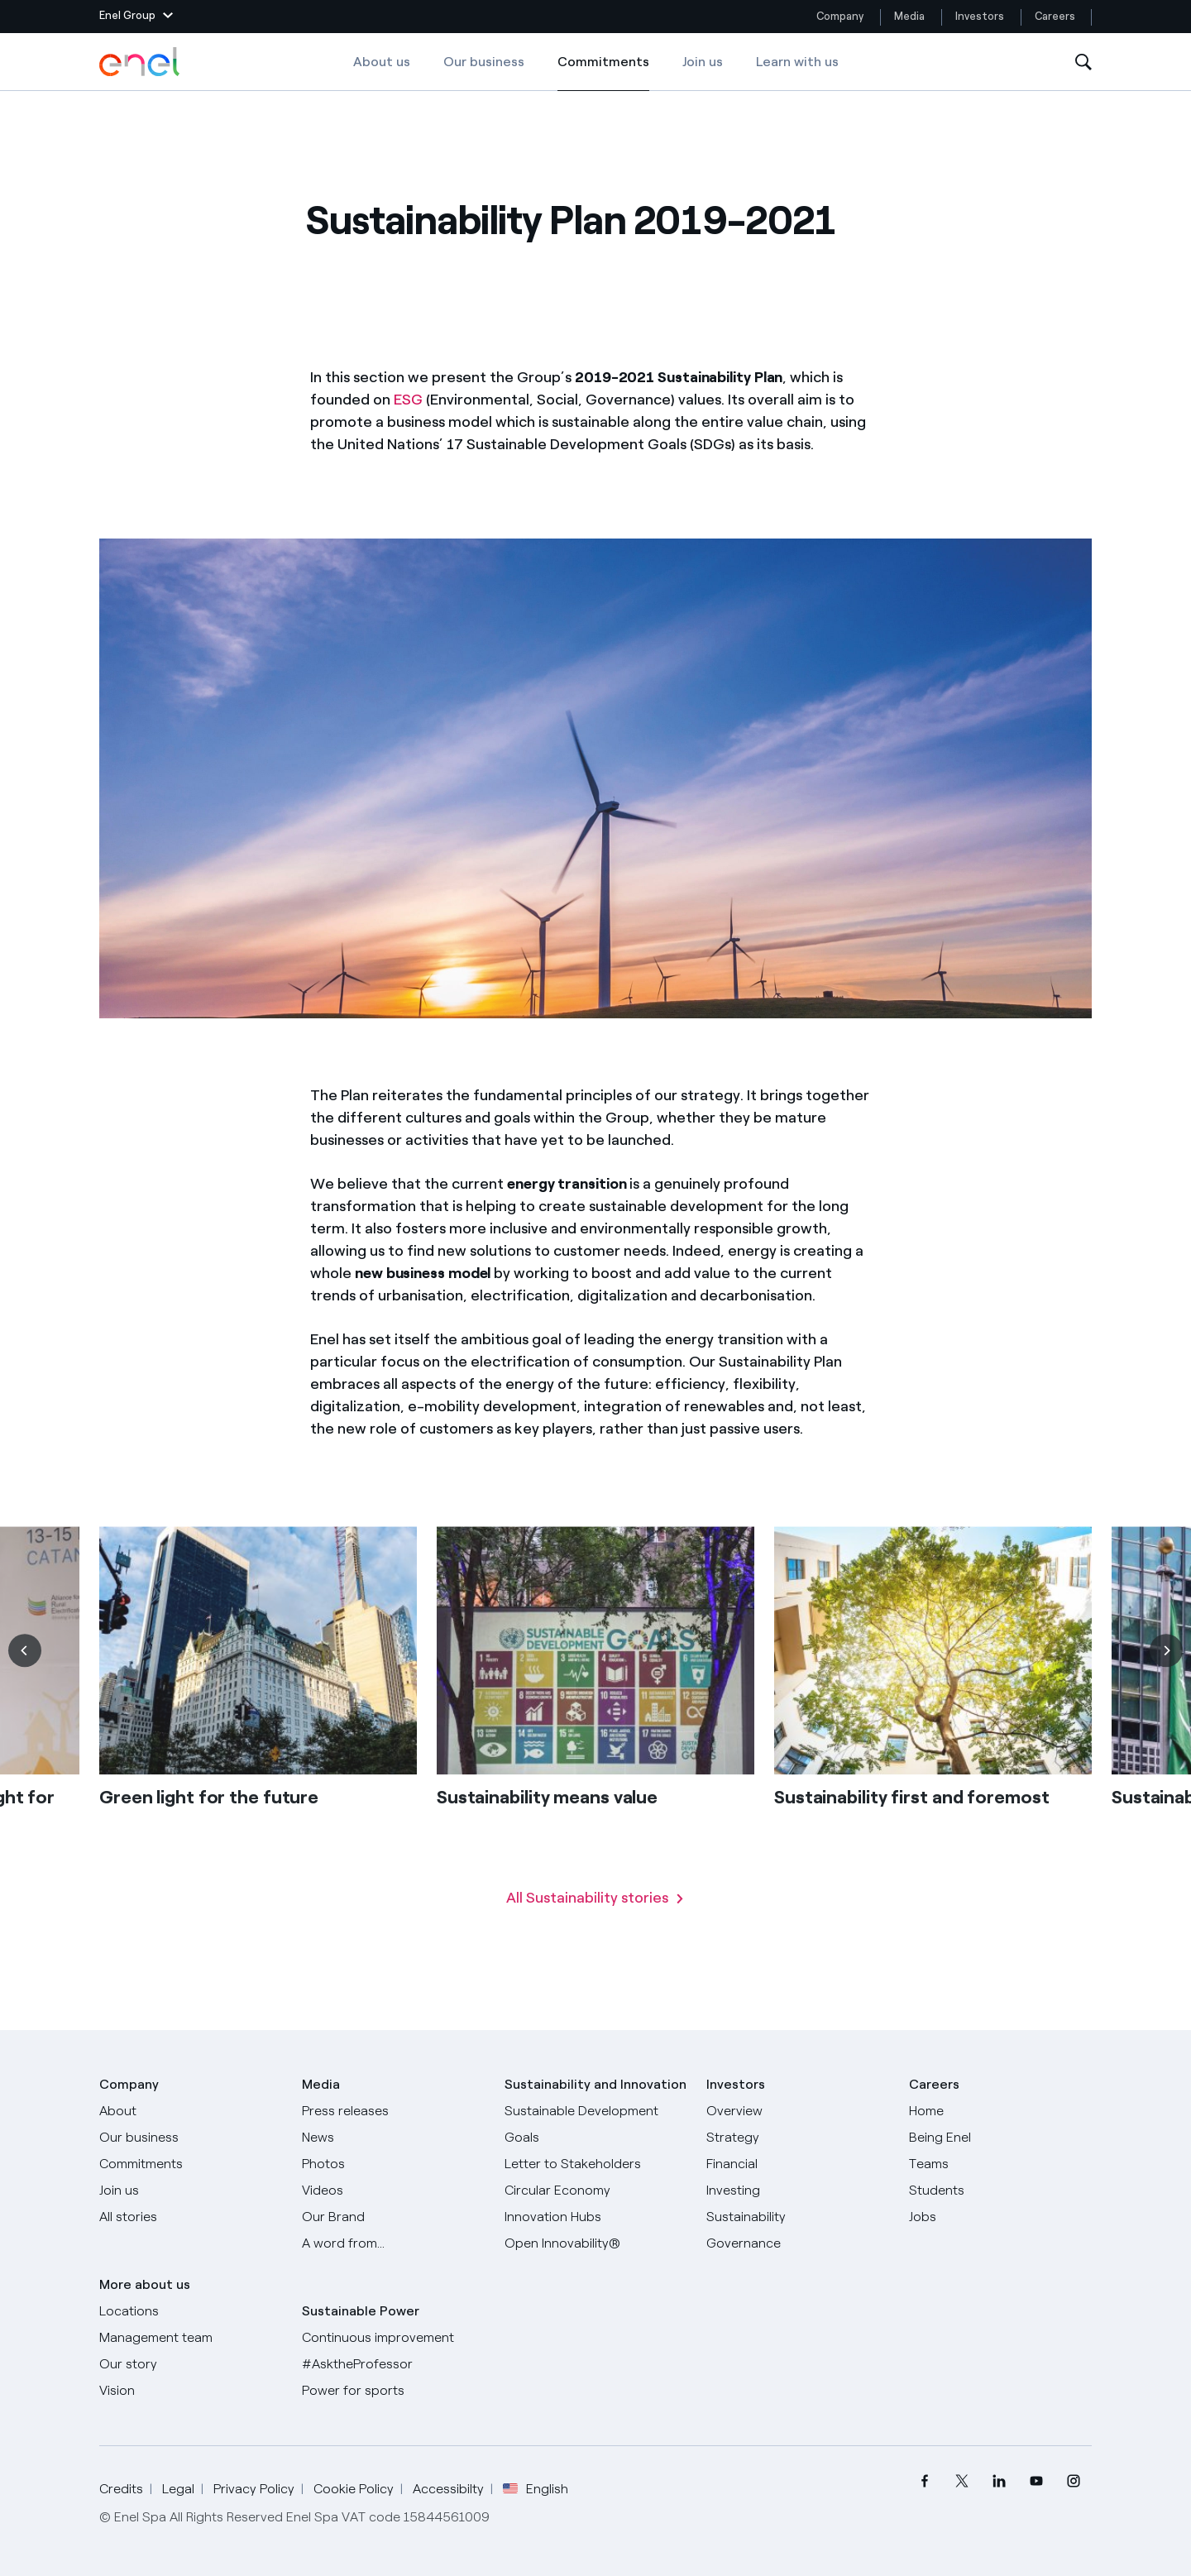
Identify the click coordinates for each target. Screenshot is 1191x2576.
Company (839, 16)
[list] (595, 1734)
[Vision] (190, 2390)
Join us (702, 61)
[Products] (190, 2137)
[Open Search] (1083, 62)
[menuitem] (924, 2481)
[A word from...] (393, 2243)
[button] (136, 16)
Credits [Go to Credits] (121, 2489)
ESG (408, 399)
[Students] (1000, 2190)
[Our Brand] (393, 2217)
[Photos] (393, 2164)
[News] (393, 2137)
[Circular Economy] (596, 2190)
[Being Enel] (1000, 2137)
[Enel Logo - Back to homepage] (140, 62)
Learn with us (797, 61)
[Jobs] (1000, 2217)
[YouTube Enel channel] (1036, 2481)
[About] (190, 2111)
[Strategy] (797, 2137)
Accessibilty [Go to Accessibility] (448, 2489)
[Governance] (797, 2243)
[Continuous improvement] (393, 2338)
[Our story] (190, 2364)
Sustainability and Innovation (595, 2084)
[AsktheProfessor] (393, 2364)
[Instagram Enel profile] (1073, 2481)
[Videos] (393, 2190)
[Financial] (797, 2164)
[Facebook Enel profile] (924, 2481)
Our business (483, 61)
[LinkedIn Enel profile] (998, 2481)
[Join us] (190, 2190)
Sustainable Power (360, 2311)
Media (909, 16)
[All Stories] (190, 2217)
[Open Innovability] (596, 2243)
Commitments (603, 73)
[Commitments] (190, 2164)
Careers (1056, 16)
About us (381, 61)
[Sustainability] (797, 2217)
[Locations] (190, 2311)
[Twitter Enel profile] (961, 2481)
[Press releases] (393, 2111)
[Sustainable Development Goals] (596, 2124)
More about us (144, 2284)
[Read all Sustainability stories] (595, 1926)
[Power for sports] (393, 2390)
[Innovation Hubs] (596, 2217)
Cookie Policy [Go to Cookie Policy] (353, 2489)
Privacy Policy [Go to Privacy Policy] (253, 2489)
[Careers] (1000, 2111)
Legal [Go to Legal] (178, 2489)
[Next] (1166, 1678)
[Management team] (190, 2338)
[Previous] (24, 1678)
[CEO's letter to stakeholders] (596, 2164)
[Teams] (1000, 2164)
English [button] (535, 2489)
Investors (979, 16)
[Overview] (797, 2111)
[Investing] (797, 2190)
